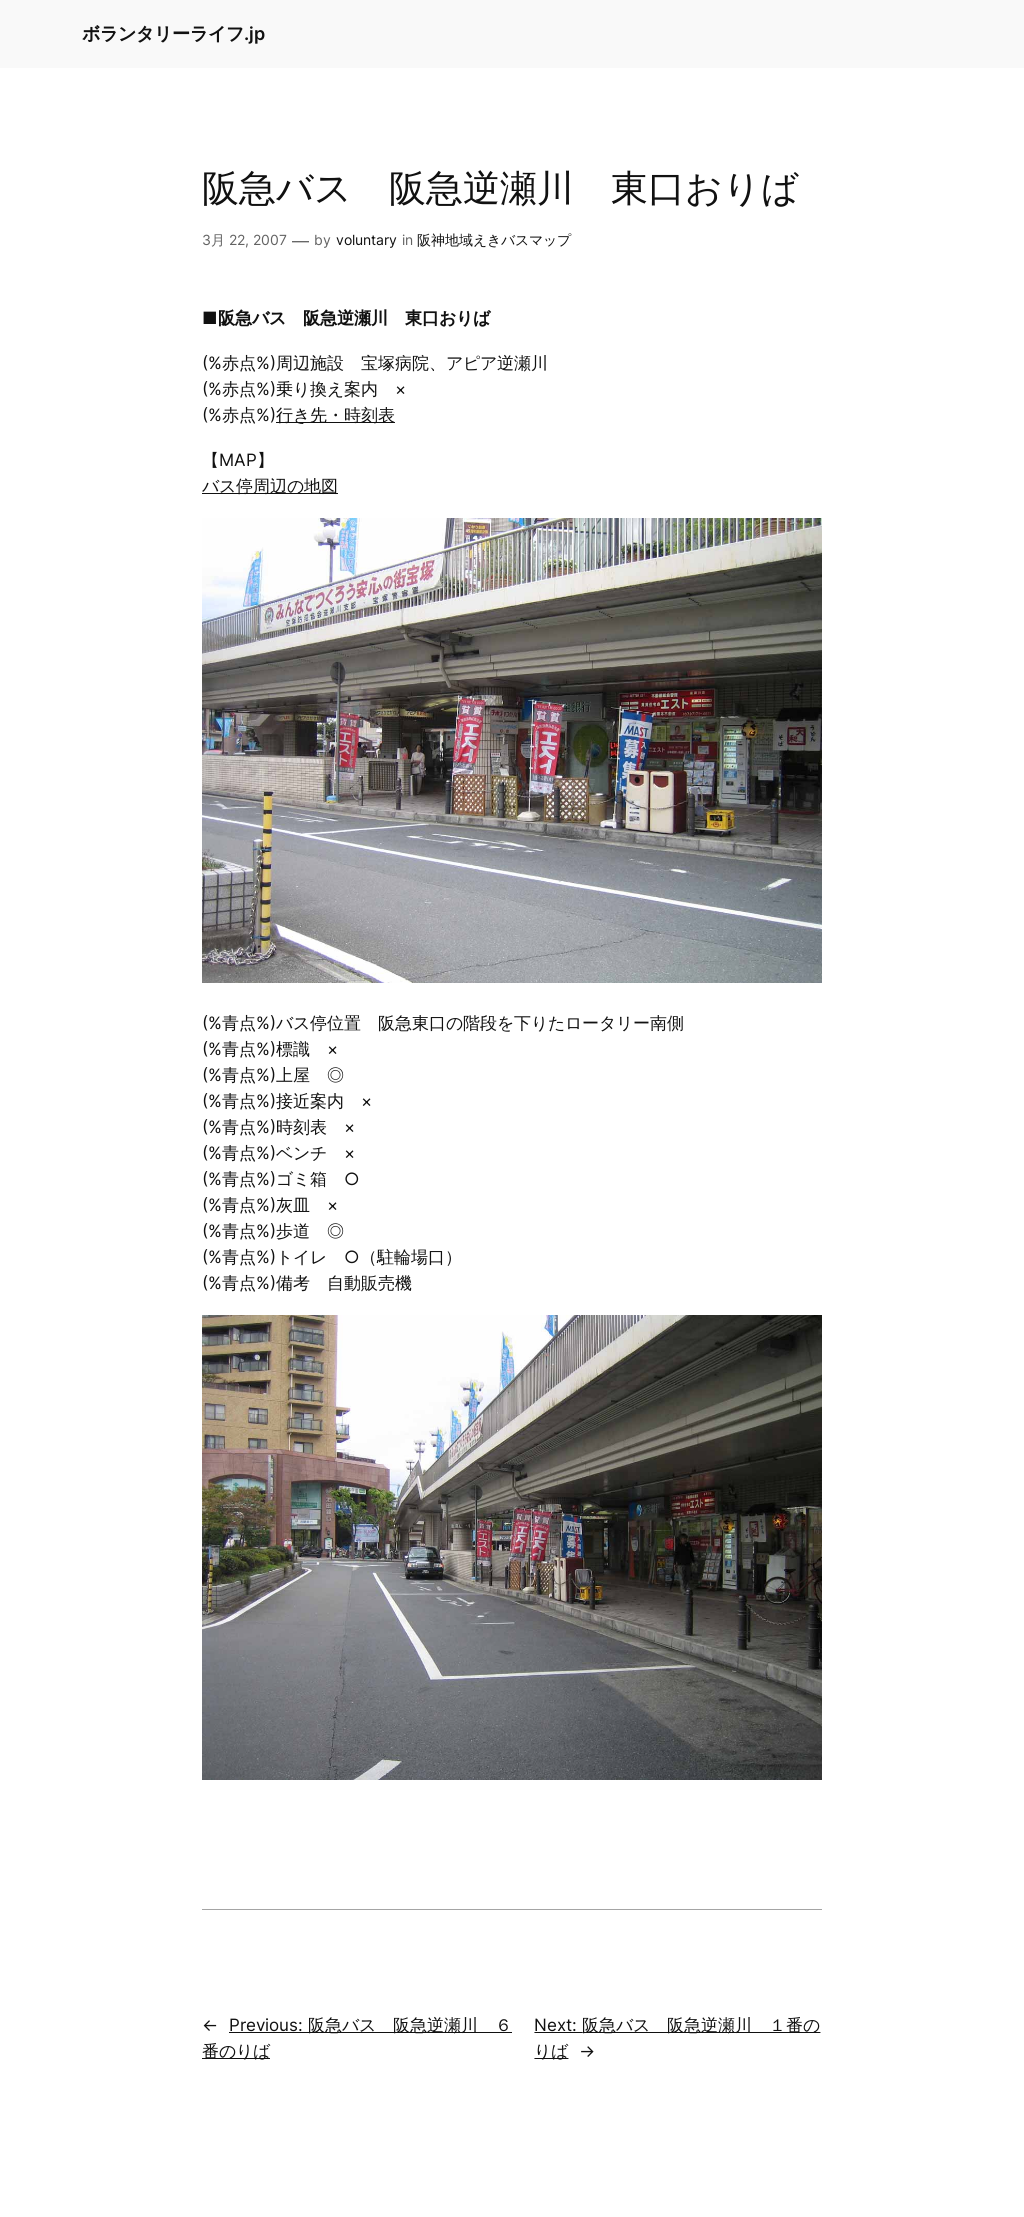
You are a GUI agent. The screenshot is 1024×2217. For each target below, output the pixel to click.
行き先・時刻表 (335, 415)
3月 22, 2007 (244, 239)
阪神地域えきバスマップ (494, 239)
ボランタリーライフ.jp (173, 33)
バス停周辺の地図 (270, 486)
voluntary (366, 239)
